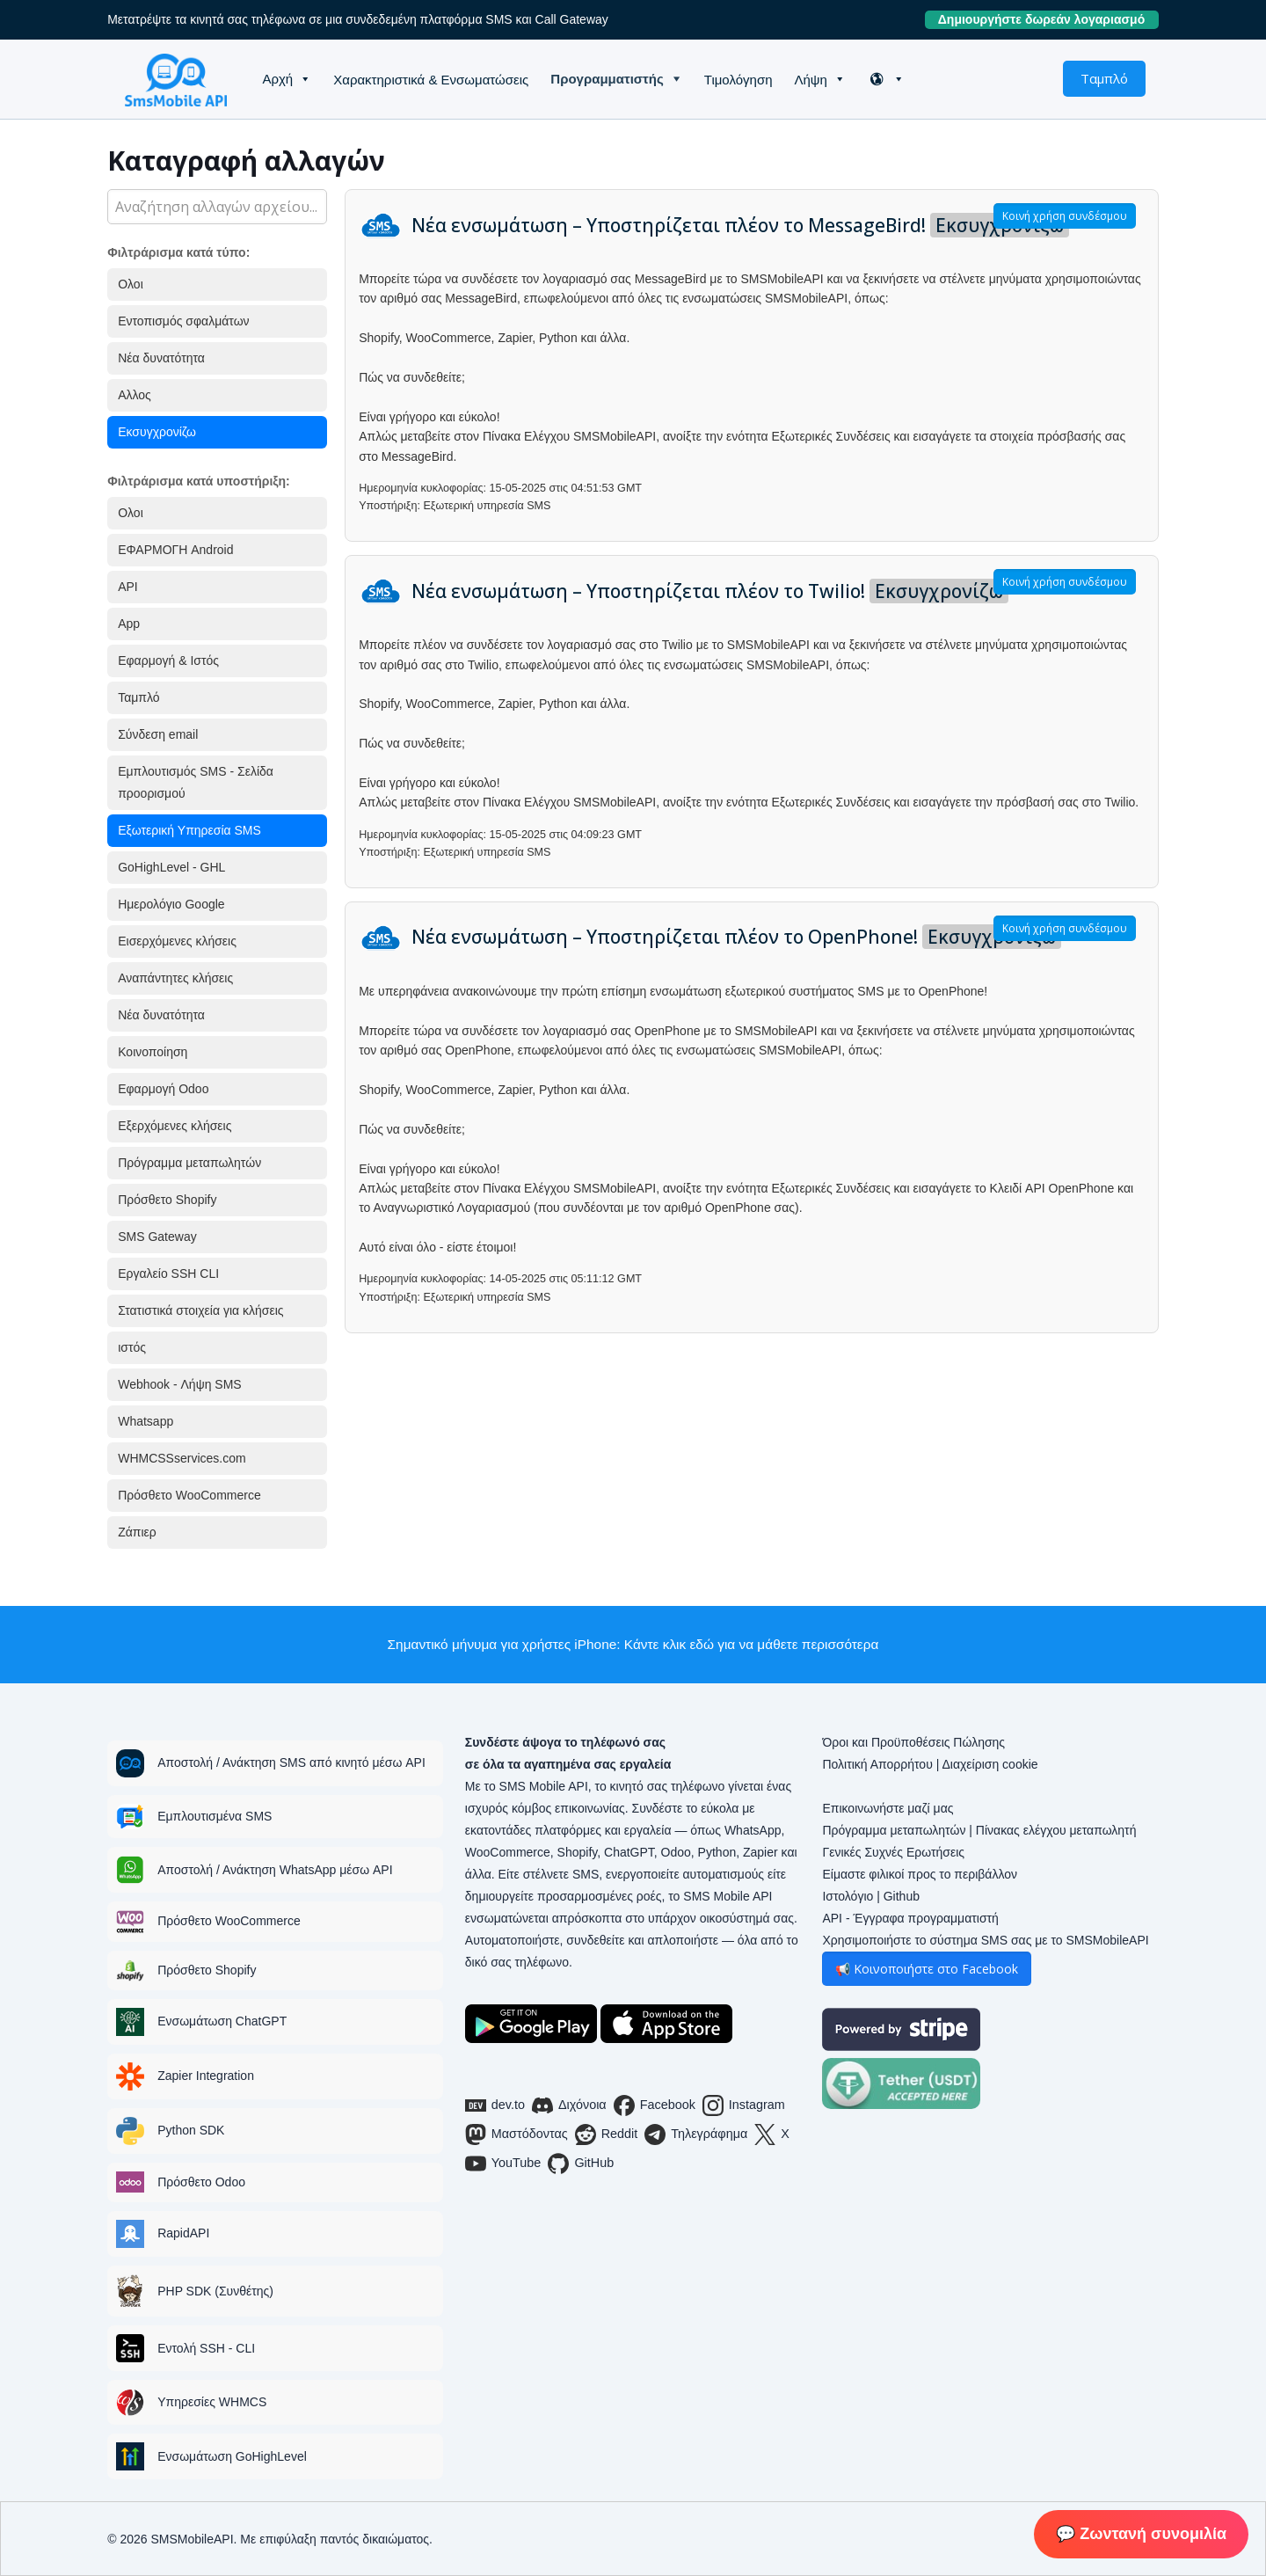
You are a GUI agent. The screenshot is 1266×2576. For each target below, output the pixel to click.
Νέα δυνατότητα (161, 358)
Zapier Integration (205, 2076)
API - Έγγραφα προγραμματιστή (910, 1918)
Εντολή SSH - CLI (206, 2348)
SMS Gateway (157, 1237)
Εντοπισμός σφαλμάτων (183, 321)
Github (902, 1896)
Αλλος (134, 395)
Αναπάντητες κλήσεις (175, 978)
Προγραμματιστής (606, 78)
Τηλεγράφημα (695, 2134)
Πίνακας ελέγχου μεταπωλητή (1056, 1830)
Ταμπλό (1104, 78)
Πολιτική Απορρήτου (877, 1764)
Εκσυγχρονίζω (157, 432)
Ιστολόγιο (847, 1896)
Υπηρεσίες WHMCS (211, 2402)
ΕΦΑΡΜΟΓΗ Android (175, 550)
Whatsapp (145, 1421)
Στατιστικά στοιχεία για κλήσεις (200, 1310)
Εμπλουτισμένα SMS (214, 1816)
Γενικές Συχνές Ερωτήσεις (893, 1852)
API (128, 587)
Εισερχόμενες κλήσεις (177, 941)
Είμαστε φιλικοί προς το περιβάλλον (919, 1874)
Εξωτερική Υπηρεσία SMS (189, 830)
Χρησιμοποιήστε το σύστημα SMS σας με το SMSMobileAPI (985, 1940)
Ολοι (130, 284)
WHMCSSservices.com (181, 1458)
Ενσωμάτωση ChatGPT (222, 2021)
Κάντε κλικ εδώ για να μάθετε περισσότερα (751, 1644)
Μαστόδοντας (516, 2134)
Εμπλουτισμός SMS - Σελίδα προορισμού (195, 782)
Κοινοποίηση (152, 1052)
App (129, 624)
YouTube (503, 2163)
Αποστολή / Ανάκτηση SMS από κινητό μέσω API (291, 1762)
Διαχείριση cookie (989, 1764)
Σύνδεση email (158, 734)
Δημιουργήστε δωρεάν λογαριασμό (1048, 19)
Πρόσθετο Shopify (167, 1200)
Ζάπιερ (137, 1532)
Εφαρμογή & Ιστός (168, 660)
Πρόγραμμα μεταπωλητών (189, 1163)
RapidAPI (183, 2233)
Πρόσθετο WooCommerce (189, 1495)
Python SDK (190, 2130)
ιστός (132, 1347)
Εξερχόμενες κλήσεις (174, 1126)
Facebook (654, 2105)
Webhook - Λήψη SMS (179, 1384)
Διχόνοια (569, 2105)
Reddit (606, 2134)
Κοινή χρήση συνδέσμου (1064, 215)
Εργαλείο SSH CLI (168, 1273)
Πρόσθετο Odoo (201, 2182)
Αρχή (277, 78)
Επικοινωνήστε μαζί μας (887, 1808)
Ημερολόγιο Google (171, 904)
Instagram (743, 2105)
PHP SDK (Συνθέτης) (215, 2291)
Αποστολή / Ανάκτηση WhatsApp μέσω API (274, 1870)
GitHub (581, 2163)
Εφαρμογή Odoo (163, 1089)
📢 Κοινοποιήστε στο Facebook (926, 1968)
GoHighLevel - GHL (171, 867)
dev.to (495, 2105)
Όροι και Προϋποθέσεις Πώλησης (913, 1742)
